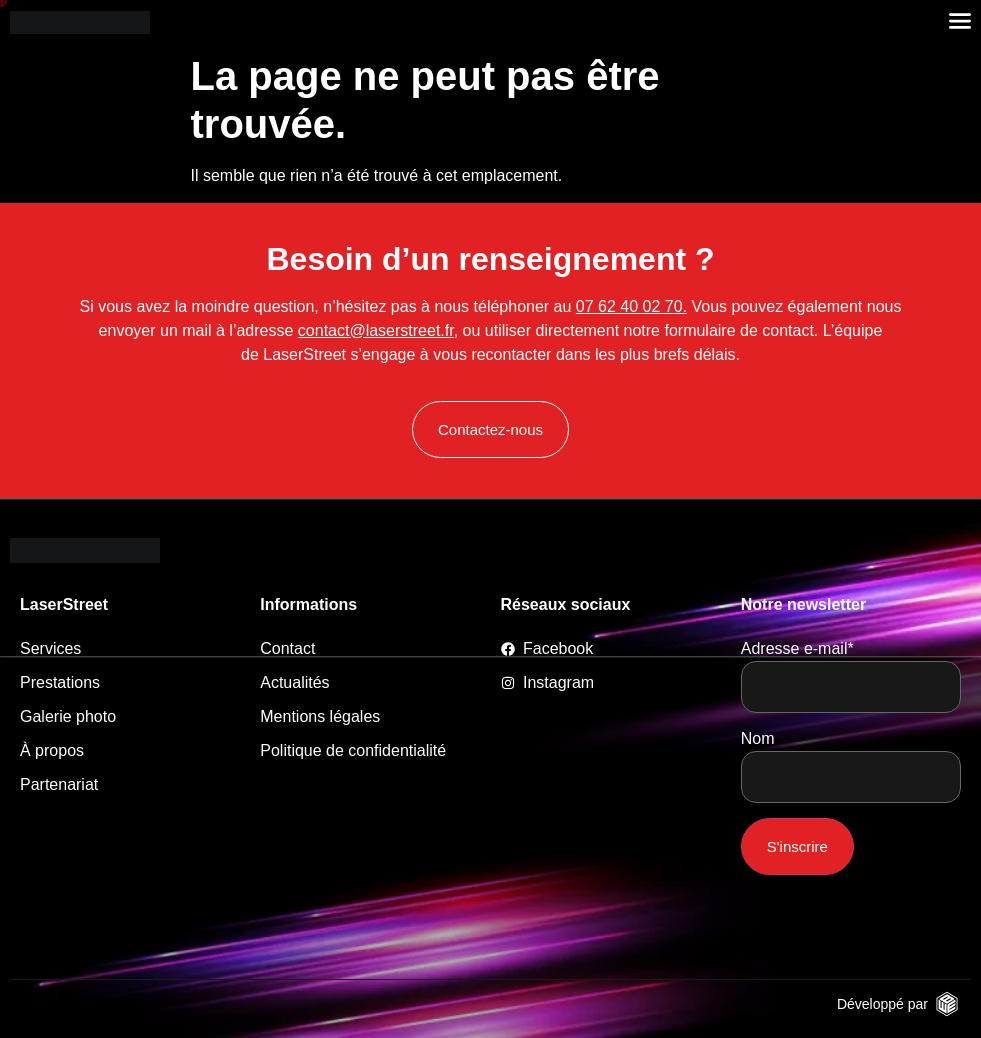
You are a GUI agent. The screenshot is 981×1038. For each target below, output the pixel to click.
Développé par (882, 1004)
